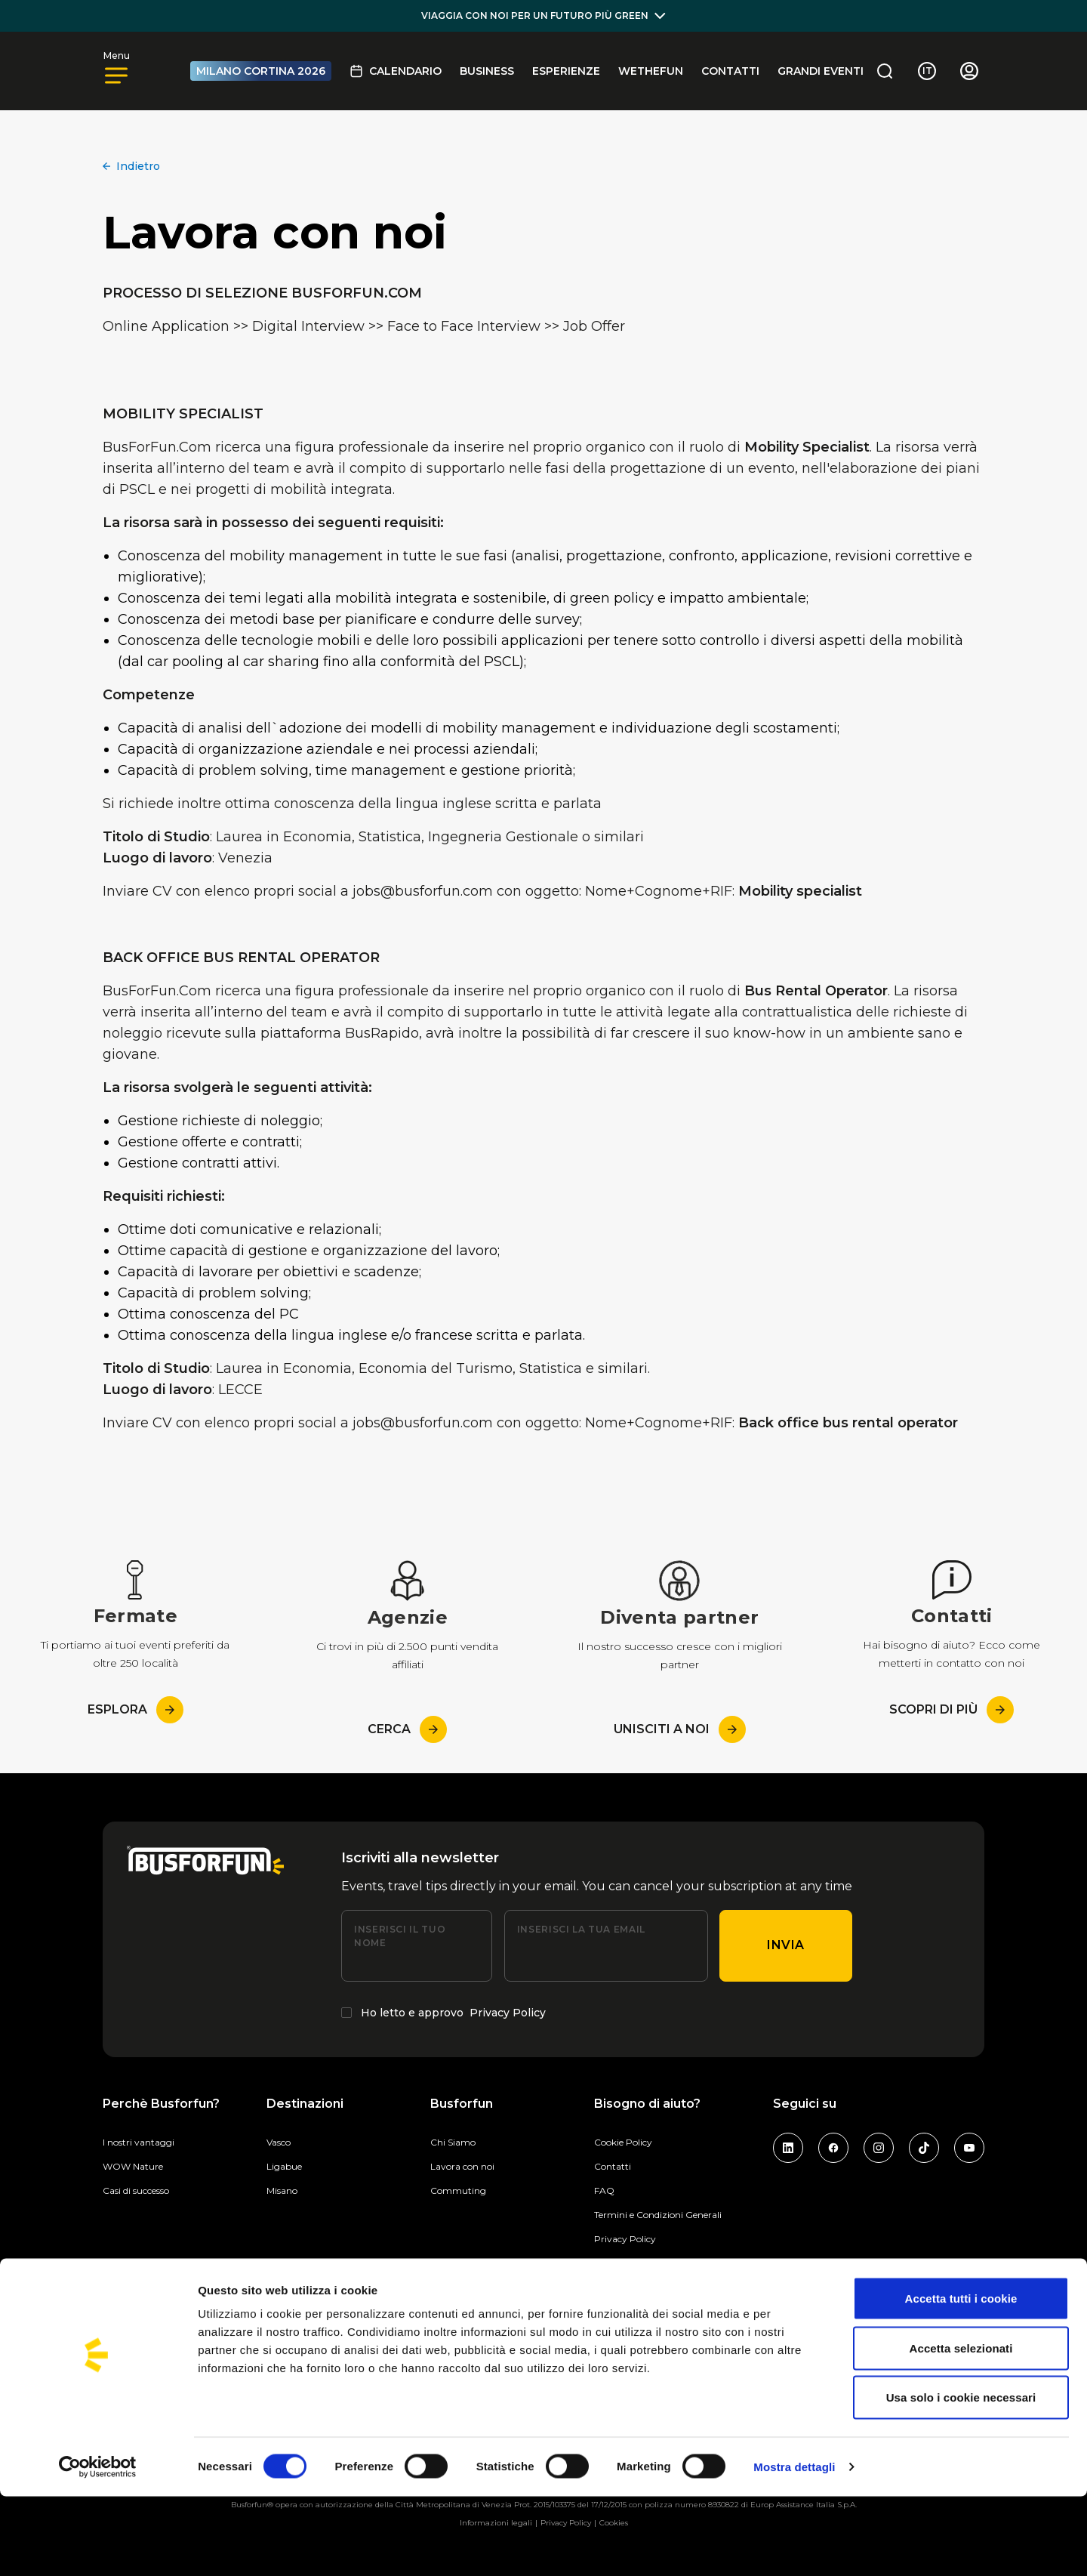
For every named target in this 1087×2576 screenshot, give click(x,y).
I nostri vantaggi (138, 2142)
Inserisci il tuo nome (399, 1936)
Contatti (730, 71)
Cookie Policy (623, 2142)
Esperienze (566, 71)
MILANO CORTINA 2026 (260, 71)
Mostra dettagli (794, 2546)
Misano (281, 2190)
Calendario (396, 71)
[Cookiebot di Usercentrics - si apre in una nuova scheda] (98, 2546)
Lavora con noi (462, 2166)
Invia (786, 1945)
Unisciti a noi (680, 1729)
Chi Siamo (453, 2142)
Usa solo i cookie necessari (961, 2476)
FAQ (604, 2190)
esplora (135, 1709)
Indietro (131, 166)
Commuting (458, 2190)
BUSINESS (487, 71)
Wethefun (650, 71)
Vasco (278, 2142)
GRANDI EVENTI (821, 71)
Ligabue (284, 2166)
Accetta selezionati (961, 2427)
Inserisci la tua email (581, 1929)
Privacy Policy (508, 2012)
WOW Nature (133, 2166)
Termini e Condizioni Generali (658, 2214)
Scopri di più (951, 1709)
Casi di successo (136, 2190)
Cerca (407, 1729)
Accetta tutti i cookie (961, 2377)
